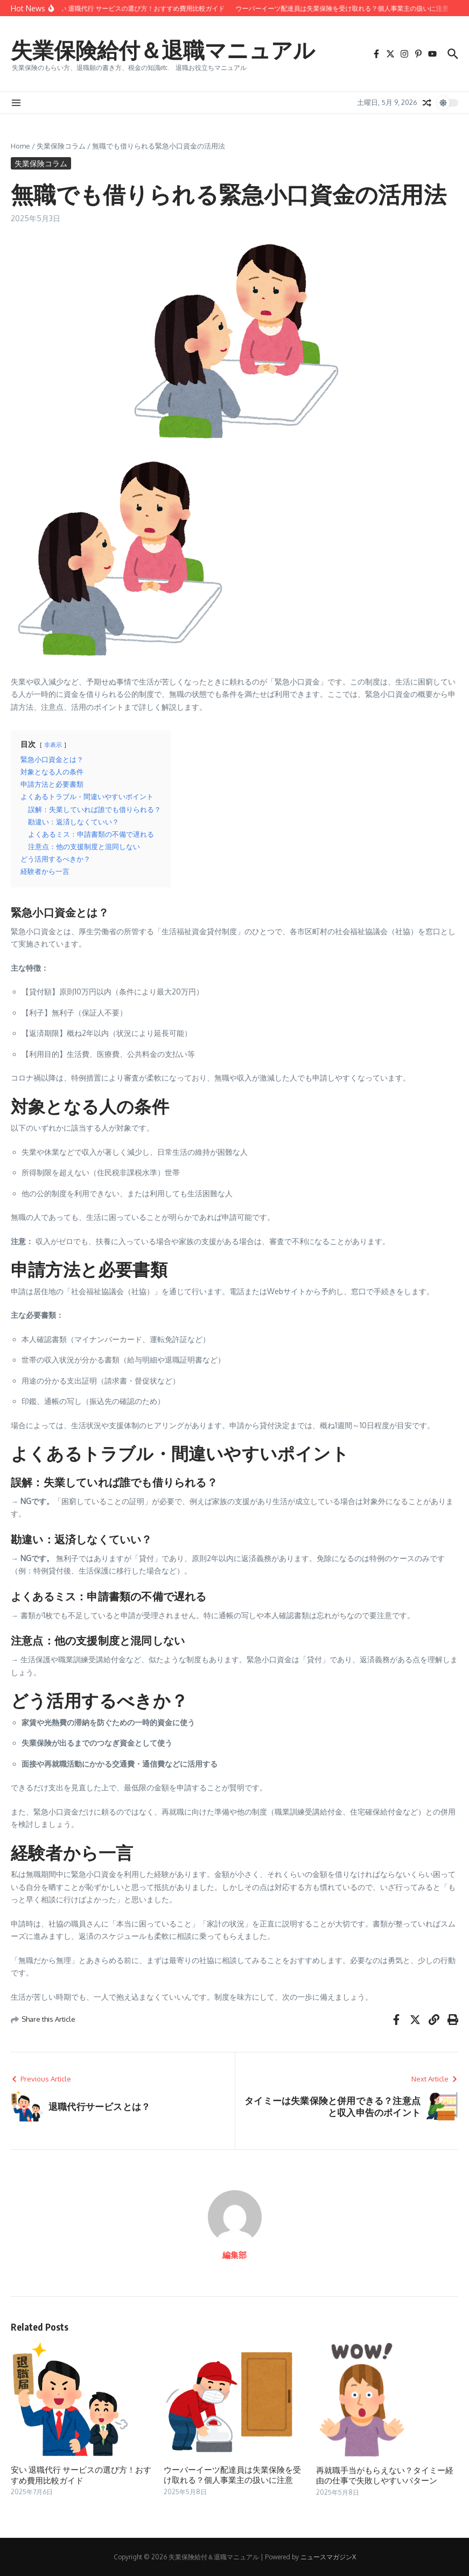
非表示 (53, 744)
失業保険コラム (61, 146)
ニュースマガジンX (328, 2557)
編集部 (234, 2255)
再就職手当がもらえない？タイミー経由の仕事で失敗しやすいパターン (384, 2475)
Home (20, 146)
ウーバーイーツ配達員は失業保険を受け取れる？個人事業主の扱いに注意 (232, 2475)
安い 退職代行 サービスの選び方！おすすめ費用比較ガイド (81, 2475)
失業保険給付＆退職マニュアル (163, 49)
